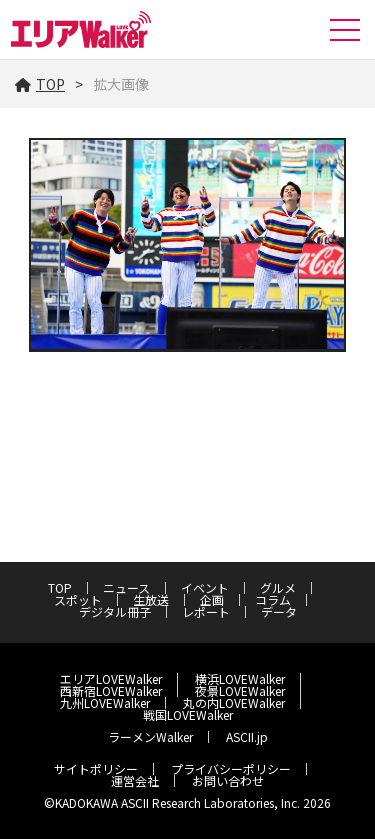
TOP (40, 84)
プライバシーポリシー (231, 768)
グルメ (278, 587)
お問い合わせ (228, 780)
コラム (273, 599)
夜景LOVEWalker (240, 690)
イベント (205, 587)
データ (279, 611)
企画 (212, 599)
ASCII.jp (247, 736)
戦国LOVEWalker (188, 714)
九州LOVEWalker (105, 702)
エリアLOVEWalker (111, 678)
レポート (206, 611)
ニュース (126, 587)
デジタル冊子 (115, 611)
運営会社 (135, 780)
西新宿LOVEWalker (111, 690)
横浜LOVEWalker (240, 678)
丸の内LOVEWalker (234, 702)
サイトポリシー (96, 768)
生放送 (151, 599)
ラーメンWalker (150, 736)
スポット (78, 599)
